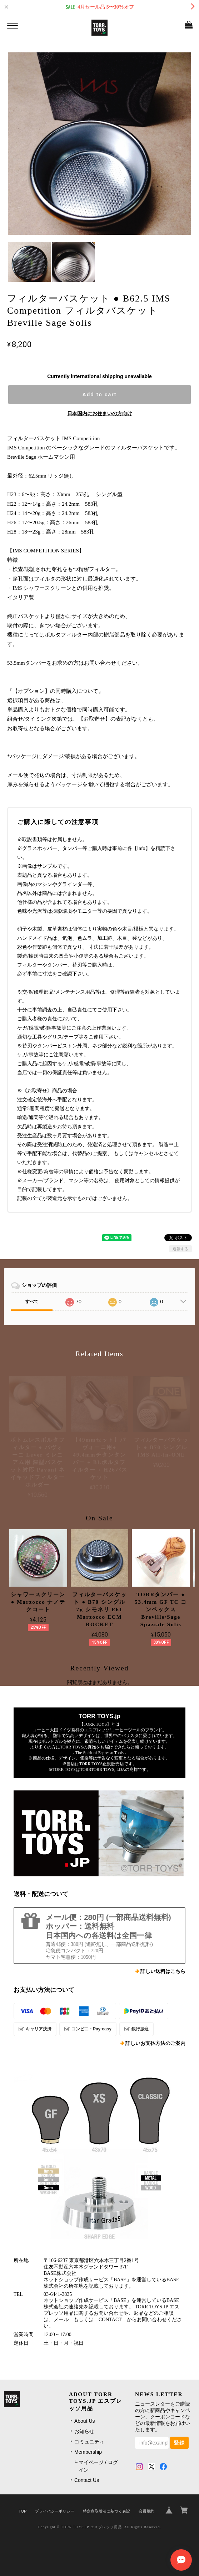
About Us (84, 2421)
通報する (180, 1249)
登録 (179, 2443)
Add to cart (100, 394)
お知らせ (84, 2431)
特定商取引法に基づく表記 (106, 2511)
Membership (88, 2452)
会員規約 (146, 2511)
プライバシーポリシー (54, 2511)
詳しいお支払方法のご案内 (155, 2043)
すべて (31, 1301)
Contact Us (86, 2480)
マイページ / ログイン (98, 2466)
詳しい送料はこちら (162, 1971)
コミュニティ (89, 2441)
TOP (22, 2511)
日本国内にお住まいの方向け (99, 413)
